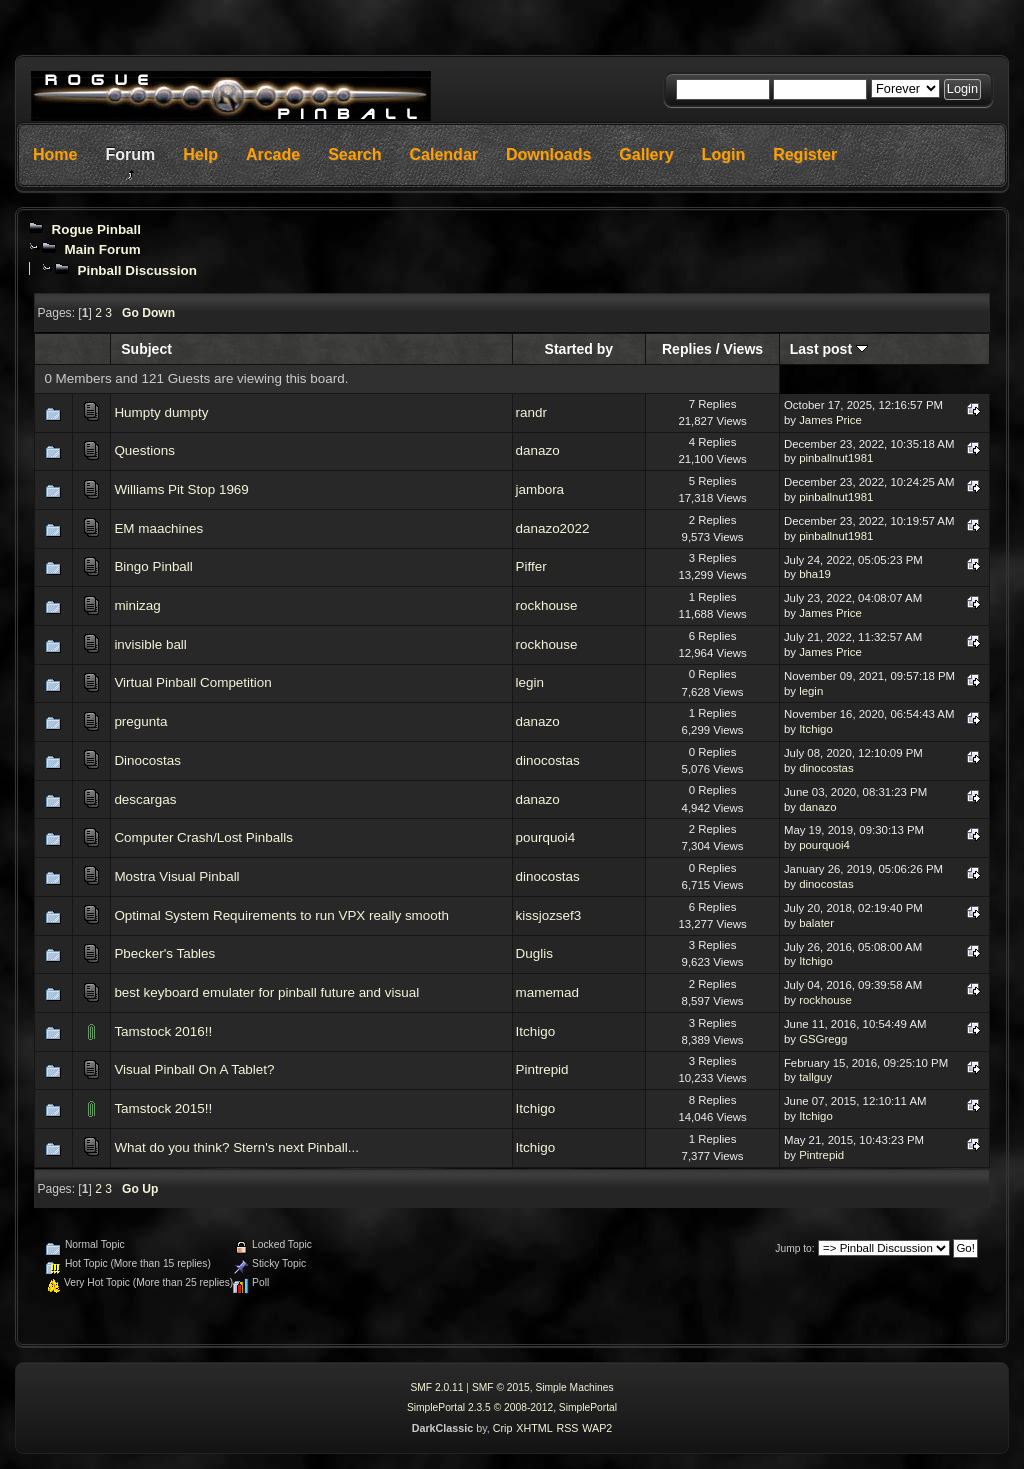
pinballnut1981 (836, 458)
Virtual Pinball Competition (192, 682)
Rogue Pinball (96, 229)
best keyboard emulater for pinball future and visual (266, 992)
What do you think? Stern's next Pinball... (236, 1147)
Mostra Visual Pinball (176, 876)
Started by (579, 349)
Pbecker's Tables (164, 953)
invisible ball (150, 644)
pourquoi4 (546, 837)
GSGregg (823, 1039)
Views (744, 349)
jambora (540, 489)
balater (816, 923)
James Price (830, 420)
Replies (687, 349)
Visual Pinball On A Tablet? (194, 1069)
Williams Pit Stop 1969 (181, 489)
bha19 (815, 574)
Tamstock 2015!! (163, 1108)
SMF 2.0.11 (436, 1387)
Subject (146, 349)
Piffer (531, 566)
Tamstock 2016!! (163, 1031)
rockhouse (547, 605)
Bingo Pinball (153, 566)
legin (530, 682)
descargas (145, 799)
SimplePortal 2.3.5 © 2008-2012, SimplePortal (512, 1407)
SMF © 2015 (501, 1387)
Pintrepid (542, 1069)
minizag (137, 605)
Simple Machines (574, 1387)
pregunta (140, 721)
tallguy (815, 1077)
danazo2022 (553, 528)
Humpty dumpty (161, 412)
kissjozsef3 (549, 915)
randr (531, 412)
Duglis (534, 953)
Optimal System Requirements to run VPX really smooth (281, 915)
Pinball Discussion (136, 270)
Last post (829, 349)
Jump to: (794, 1248)
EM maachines (158, 528)
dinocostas (548, 760)
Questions (144, 450)
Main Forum (102, 249)
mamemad (547, 992)
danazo (538, 450)
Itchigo (816, 729)
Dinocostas (147, 760)
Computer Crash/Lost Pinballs (203, 837)
